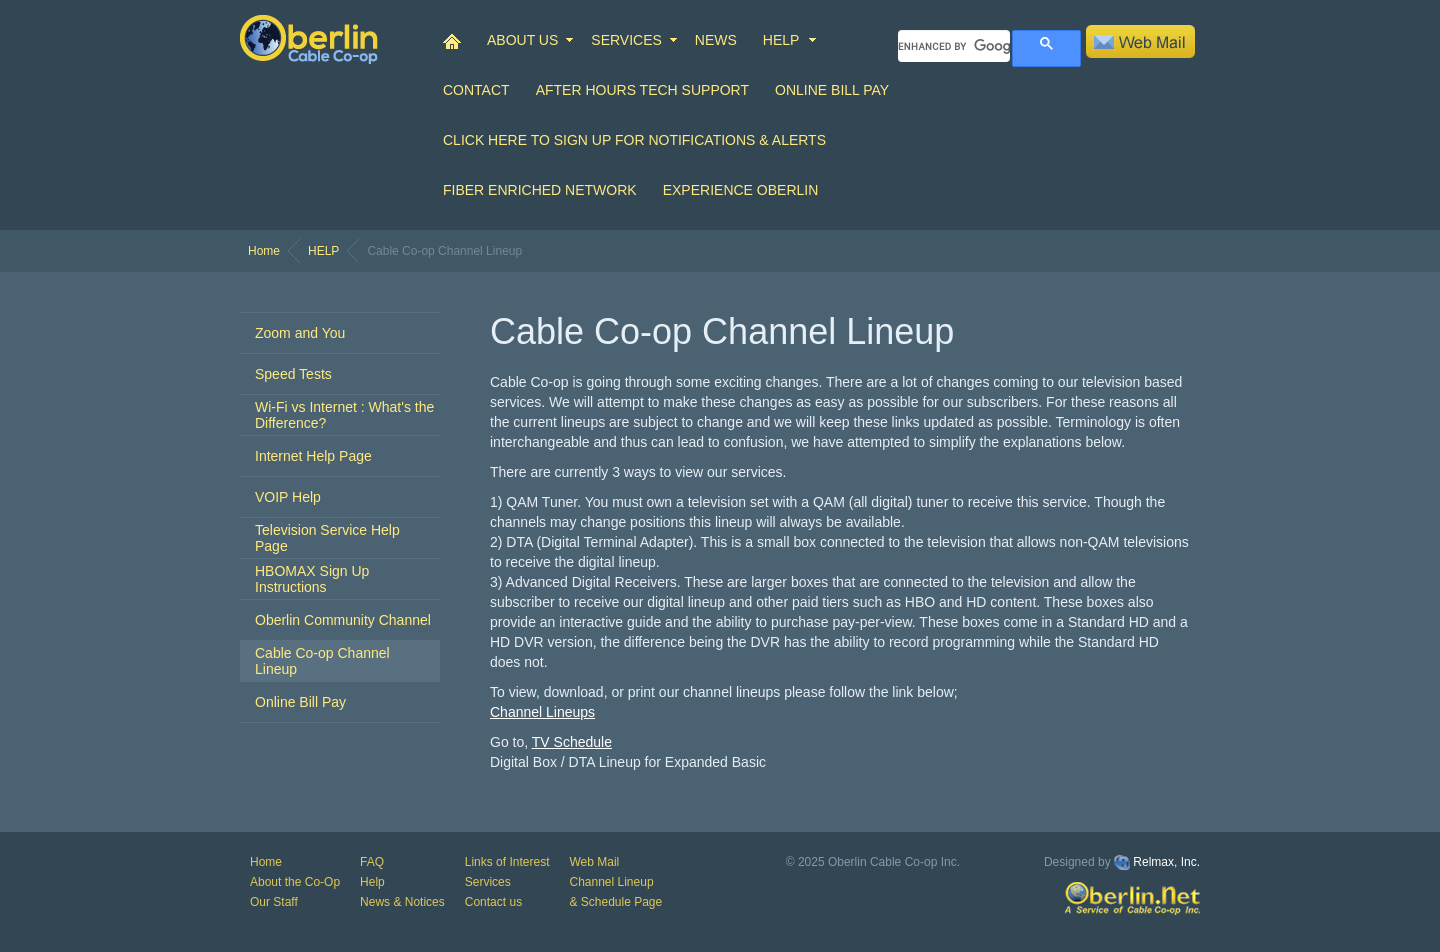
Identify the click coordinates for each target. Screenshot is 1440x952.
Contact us (493, 902)
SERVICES (626, 40)
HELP (781, 40)
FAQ (372, 862)
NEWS (716, 40)
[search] (954, 46)
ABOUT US (522, 40)
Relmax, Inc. (1166, 862)
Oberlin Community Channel (343, 620)
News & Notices (402, 902)
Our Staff (274, 902)
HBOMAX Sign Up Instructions (312, 579)
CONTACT (476, 90)
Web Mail (594, 862)
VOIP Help (288, 497)
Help (372, 882)
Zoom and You (300, 333)
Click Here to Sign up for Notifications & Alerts (634, 140)
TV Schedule (572, 742)
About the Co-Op (295, 882)
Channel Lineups (542, 712)
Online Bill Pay (832, 90)
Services (488, 882)
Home (264, 251)
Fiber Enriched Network (540, 190)
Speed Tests (293, 374)
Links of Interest (507, 862)
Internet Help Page (313, 456)
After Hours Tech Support (642, 90)
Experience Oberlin (741, 190)
